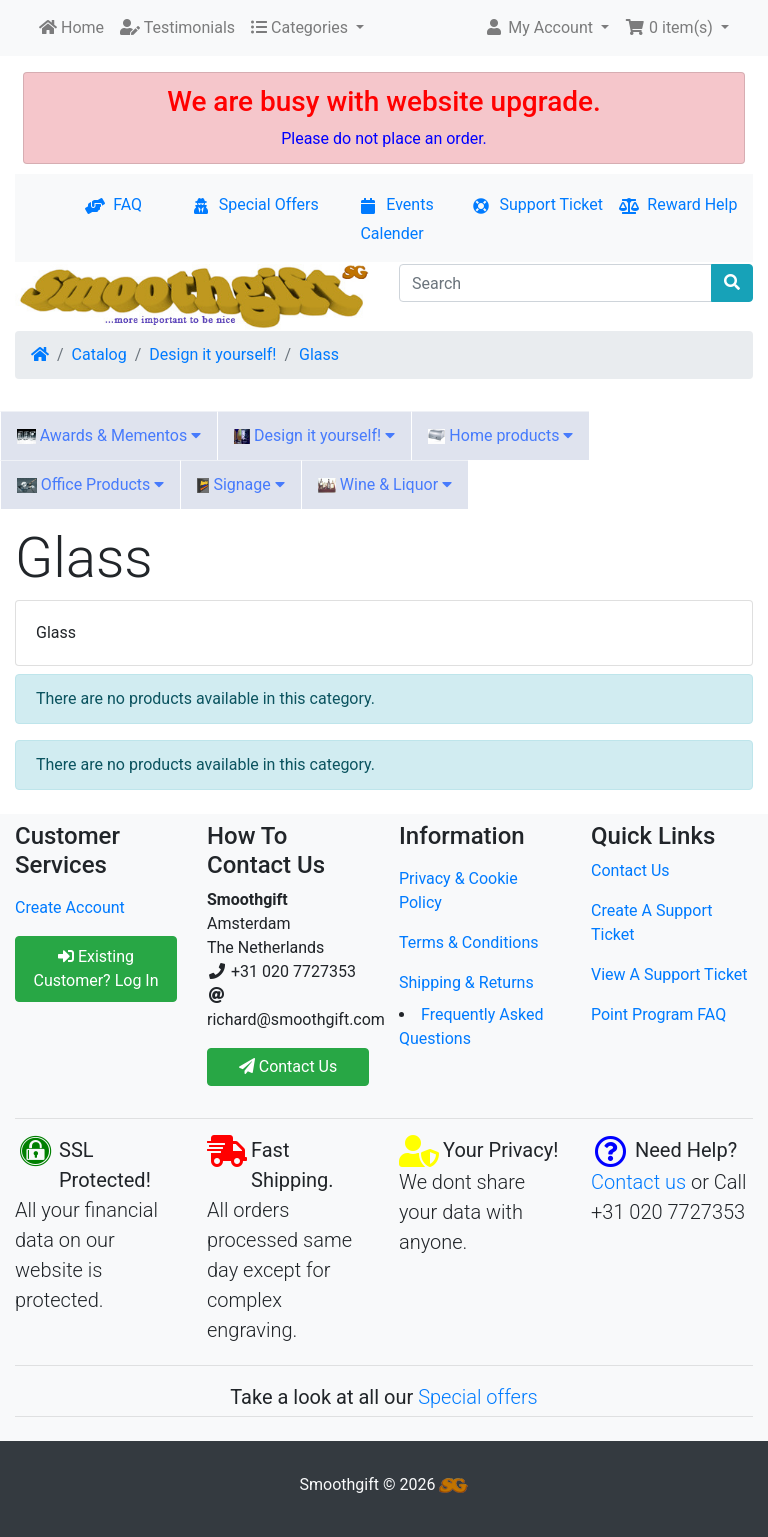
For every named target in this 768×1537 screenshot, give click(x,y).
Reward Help (678, 204)
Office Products (90, 484)
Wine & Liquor (385, 484)
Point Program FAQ (658, 1014)
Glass (319, 354)
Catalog (99, 354)
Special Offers (255, 204)
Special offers (478, 1397)
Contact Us (630, 870)
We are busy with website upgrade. (384, 101)
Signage (240, 484)
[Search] (555, 283)
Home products (500, 435)
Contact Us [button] (288, 1066)
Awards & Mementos (109, 435)
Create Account (70, 907)
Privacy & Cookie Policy (458, 890)
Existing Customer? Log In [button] (95, 968)
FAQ (113, 204)
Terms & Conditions (469, 942)
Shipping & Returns (466, 982)
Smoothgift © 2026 (384, 1484)
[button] (546, 28)
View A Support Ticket (669, 974)
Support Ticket (537, 204)
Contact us (638, 1182)
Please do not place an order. (384, 138)
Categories (301, 27)
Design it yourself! (212, 354)
